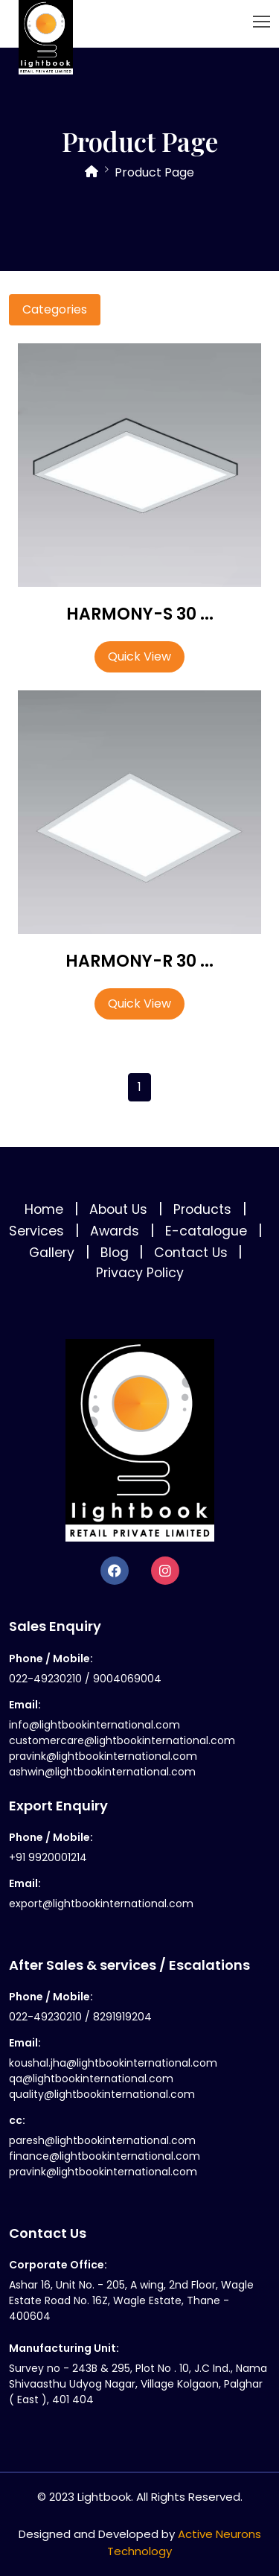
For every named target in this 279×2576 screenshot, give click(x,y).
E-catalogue (208, 1231)
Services (38, 1231)
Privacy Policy (140, 1273)
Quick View (139, 656)
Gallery (53, 1253)
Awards (116, 1231)
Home (46, 1209)
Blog (114, 1253)
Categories (54, 309)
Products (204, 1209)
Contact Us (191, 1253)
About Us (120, 1209)
